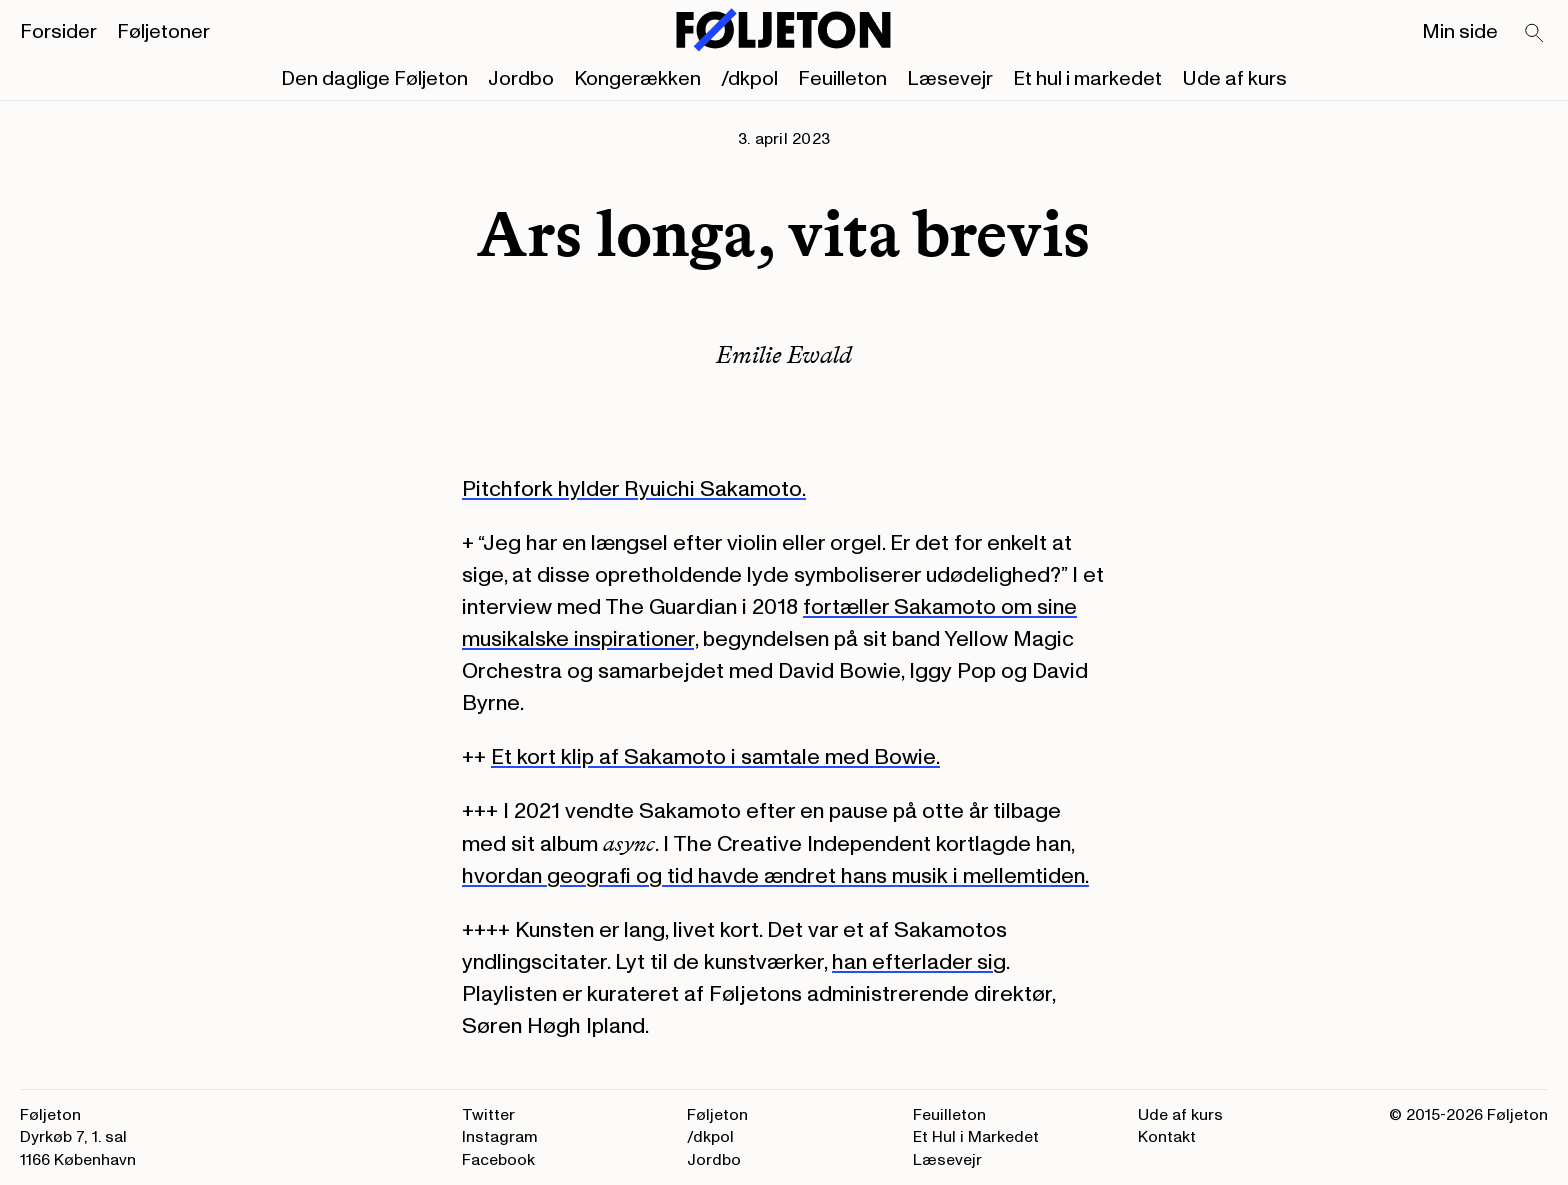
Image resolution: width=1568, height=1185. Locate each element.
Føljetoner (163, 32)
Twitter (488, 1115)
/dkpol (749, 79)
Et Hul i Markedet (976, 1137)
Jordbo (521, 79)
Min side (1460, 32)
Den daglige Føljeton (374, 79)
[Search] (1535, 34)
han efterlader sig (919, 962)
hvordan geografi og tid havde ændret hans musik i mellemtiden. (775, 876)
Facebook (498, 1160)
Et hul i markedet (1087, 79)
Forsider (58, 32)
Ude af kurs (1234, 79)
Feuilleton (842, 79)
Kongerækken (637, 79)
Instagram (500, 1137)
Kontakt (1167, 1137)
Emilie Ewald (784, 354)
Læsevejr (950, 79)
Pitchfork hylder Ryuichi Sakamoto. (634, 489)
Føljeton (717, 1115)
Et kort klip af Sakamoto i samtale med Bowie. (715, 757)
